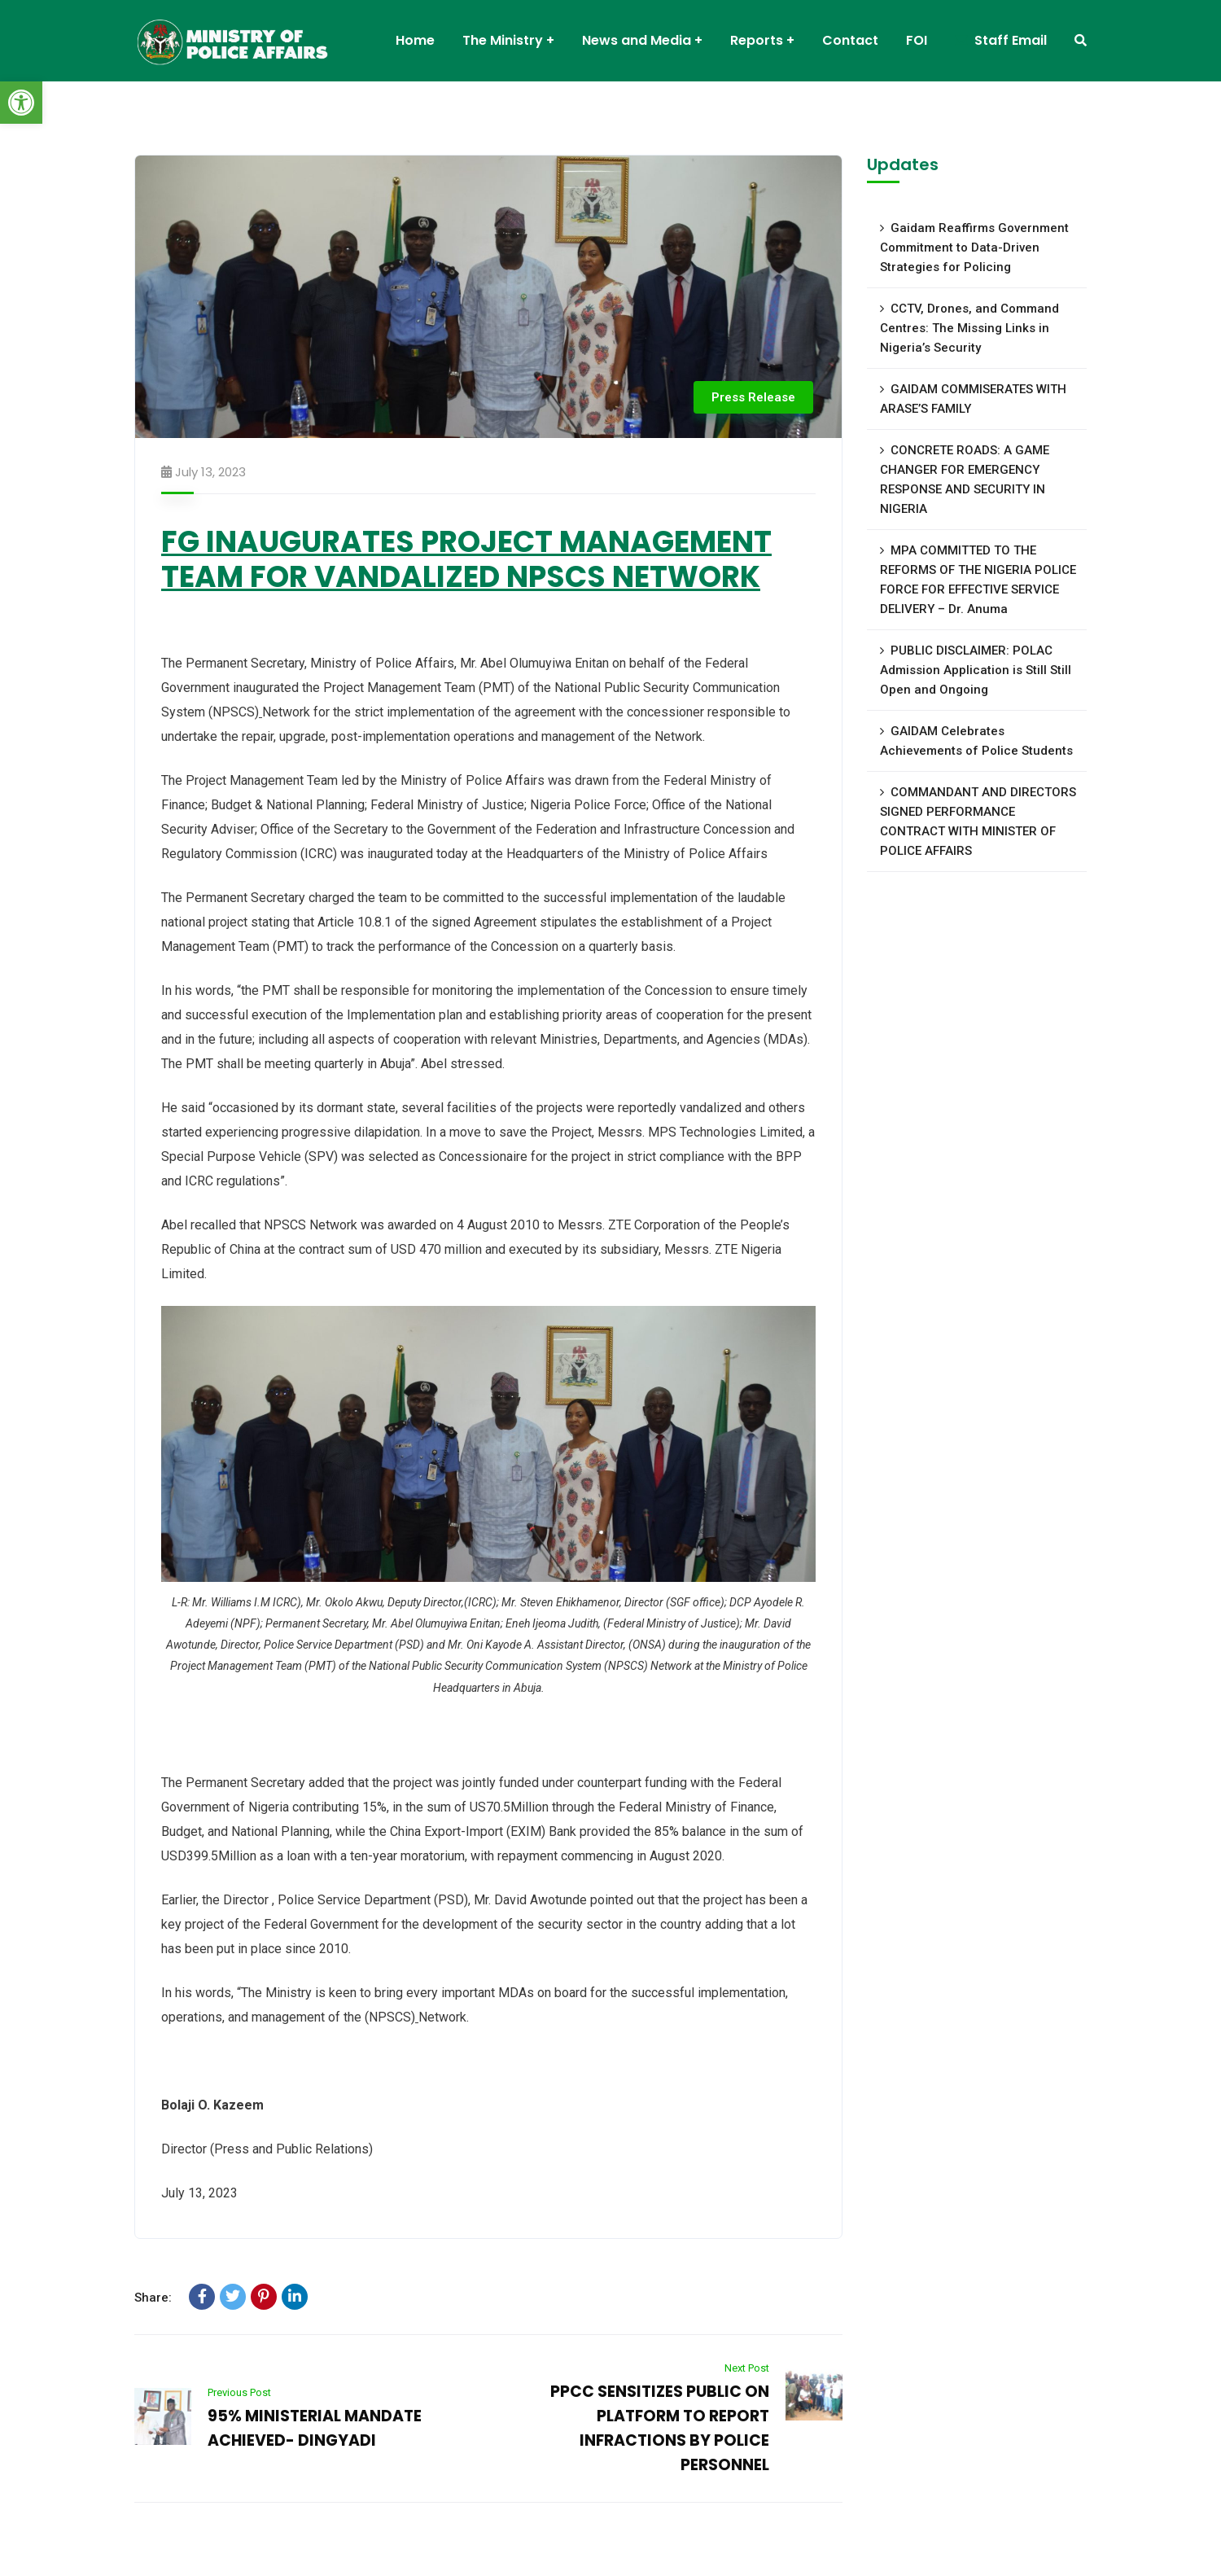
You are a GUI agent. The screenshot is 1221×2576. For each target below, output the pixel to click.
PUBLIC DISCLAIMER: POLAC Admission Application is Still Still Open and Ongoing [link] (975, 670)
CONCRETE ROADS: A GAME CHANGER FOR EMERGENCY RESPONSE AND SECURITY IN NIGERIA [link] (964, 479)
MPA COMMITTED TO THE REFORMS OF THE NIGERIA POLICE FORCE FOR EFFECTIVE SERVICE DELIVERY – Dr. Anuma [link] (978, 579)
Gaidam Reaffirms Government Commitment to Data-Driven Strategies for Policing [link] (974, 247)
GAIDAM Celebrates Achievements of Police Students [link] (976, 741)
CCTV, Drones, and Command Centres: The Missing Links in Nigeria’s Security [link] (969, 328)
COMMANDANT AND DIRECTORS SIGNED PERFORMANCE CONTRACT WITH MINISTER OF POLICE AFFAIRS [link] (978, 821)
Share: (153, 2297)
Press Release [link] (753, 397)
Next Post (746, 2368)
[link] (21, 102)
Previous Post (239, 2392)
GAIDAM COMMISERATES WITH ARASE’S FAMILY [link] (973, 399)
